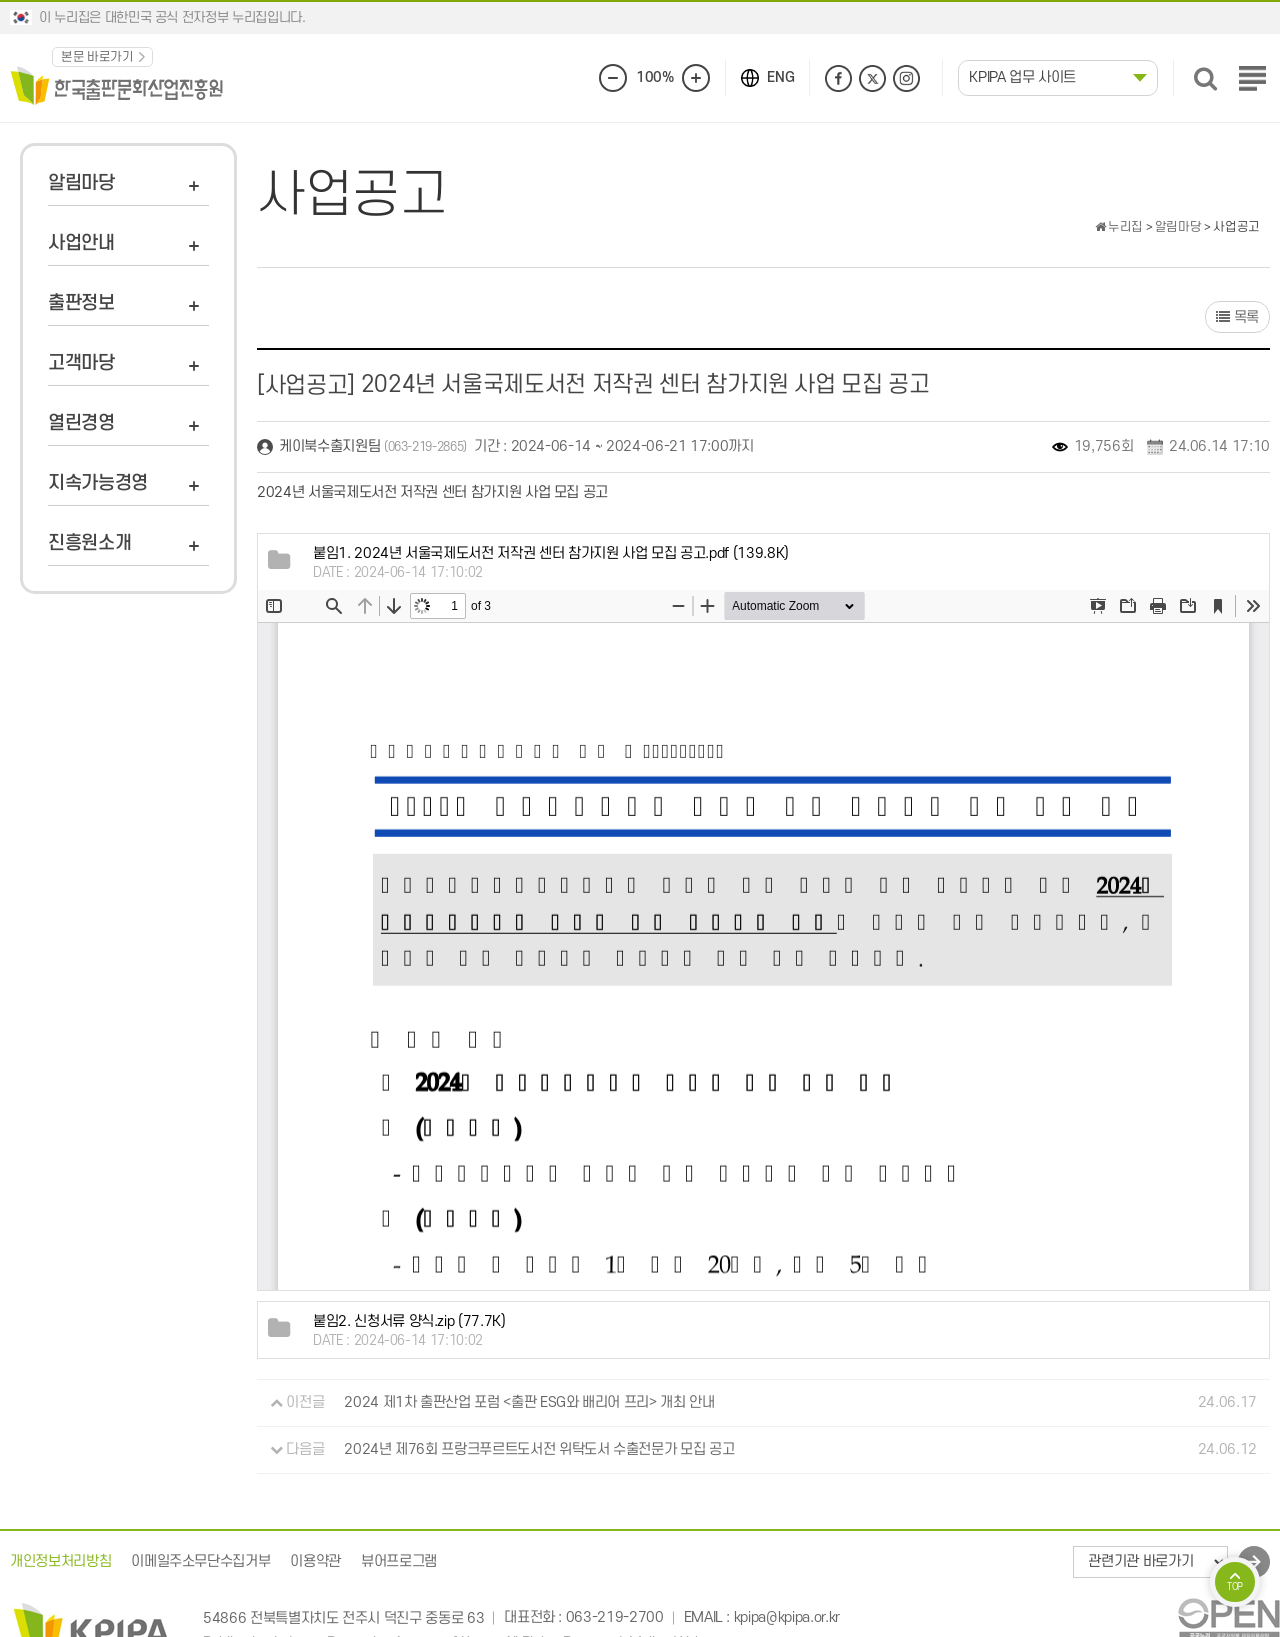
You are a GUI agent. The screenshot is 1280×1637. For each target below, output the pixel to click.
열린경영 (81, 423)
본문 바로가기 (97, 57)
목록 (1237, 317)
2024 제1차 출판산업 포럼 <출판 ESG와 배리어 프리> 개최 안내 (529, 1402)
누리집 (1119, 227)
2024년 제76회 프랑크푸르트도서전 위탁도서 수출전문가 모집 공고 (539, 1449)
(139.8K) (551, 553)
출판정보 (81, 303)
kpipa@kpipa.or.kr (787, 1618)
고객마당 (81, 363)
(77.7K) (409, 1321)
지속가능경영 (98, 483)
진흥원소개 (89, 543)
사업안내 (81, 243)
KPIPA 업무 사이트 (1022, 77)
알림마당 (81, 183)
